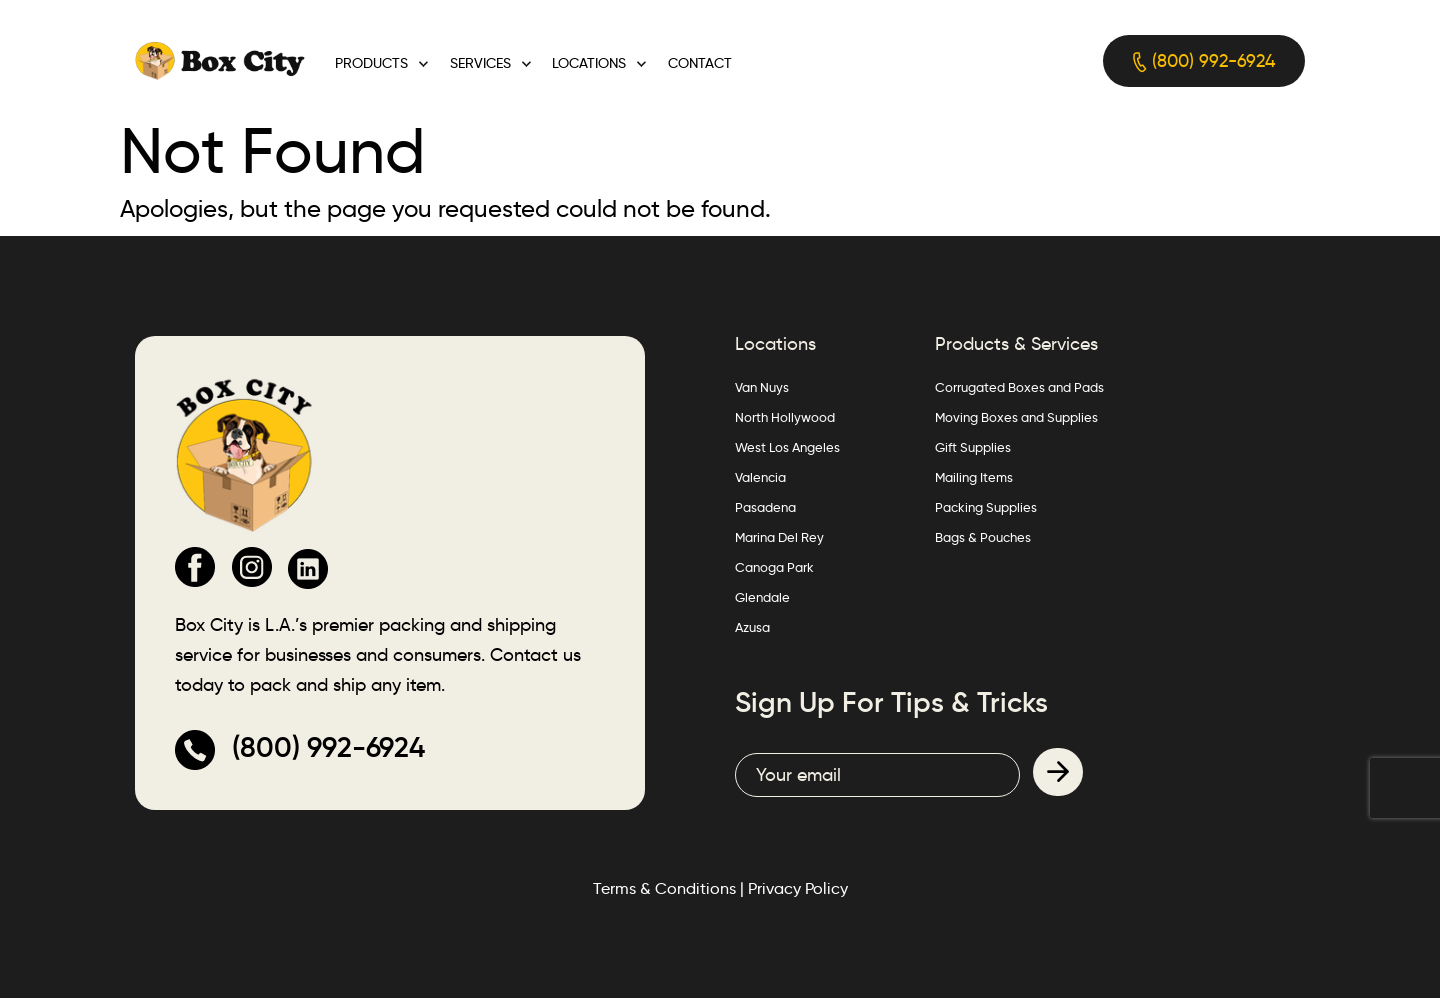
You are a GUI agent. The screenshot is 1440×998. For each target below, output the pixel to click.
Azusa (752, 627)
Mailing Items (974, 477)
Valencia (760, 477)
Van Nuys (762, 387)
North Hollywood (785, 417)
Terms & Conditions (664, 888)
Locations (589, 63)
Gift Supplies (973, 447)
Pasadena (765, 507)
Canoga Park (774, 567)
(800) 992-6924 (1204, 61)
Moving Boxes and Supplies (1016, 417)
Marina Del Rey (779, 537)
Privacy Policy (798, 888)
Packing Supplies (986, 507)
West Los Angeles (787, 447)
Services (480, 63)
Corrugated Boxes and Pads (1019, 387)
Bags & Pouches (983, 537)
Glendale (762, 597)
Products (371, 63)
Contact (700, 63)
